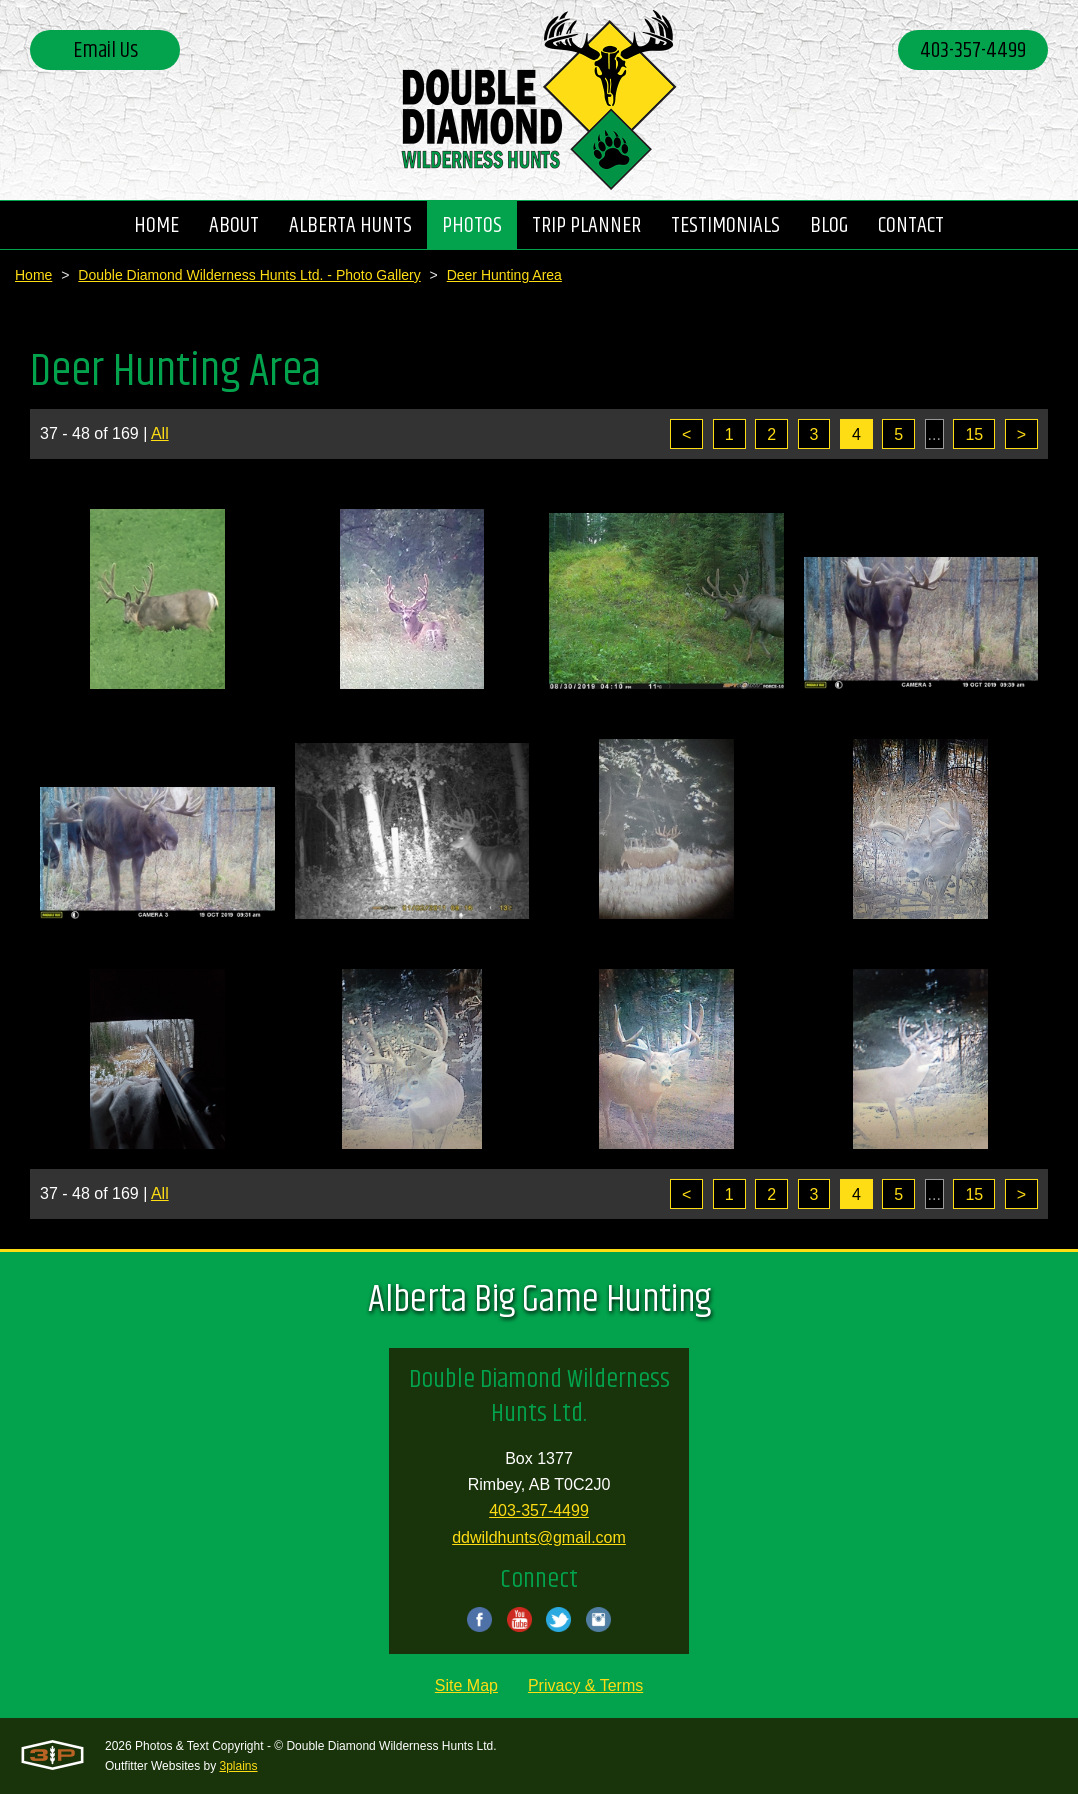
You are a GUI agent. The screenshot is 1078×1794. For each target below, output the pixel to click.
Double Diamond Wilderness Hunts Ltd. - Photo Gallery (249, 275)
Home (33, 275)
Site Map (466, 1685)
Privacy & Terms (585, 1685)
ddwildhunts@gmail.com (539, 1537)
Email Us (105, 51)
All (160, 433)
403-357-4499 (973, 51)
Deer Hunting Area (504, 275)
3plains (239, 1766)
